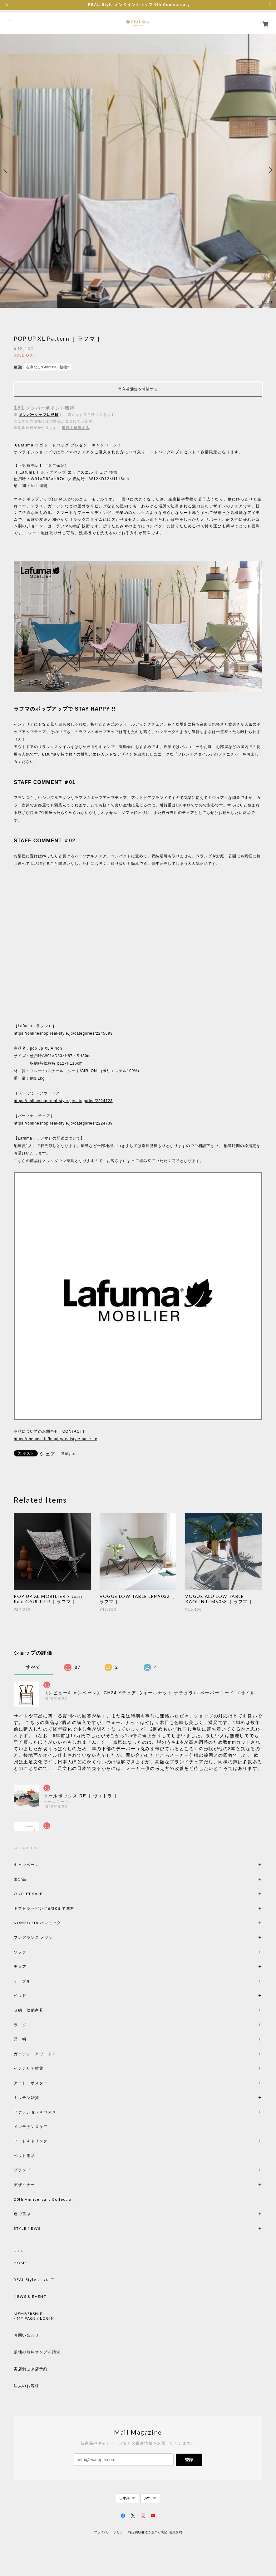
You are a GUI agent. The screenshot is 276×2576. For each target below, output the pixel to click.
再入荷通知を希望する (138, 389)
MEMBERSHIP (28, 2314)
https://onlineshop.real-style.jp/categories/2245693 (63, 1033)
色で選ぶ (22, 2213)
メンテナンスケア (31, 2126)
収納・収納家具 (45, 2010)
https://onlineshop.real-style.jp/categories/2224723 (63, 1101)
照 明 (20, 2039)
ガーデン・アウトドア (35, 2053)
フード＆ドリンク (31, 2141)
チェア (22, 1966)
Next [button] (270, 170)
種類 (18, 367)
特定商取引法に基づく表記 (147, 2532)
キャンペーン (26, 1864)
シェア (48, 1453)
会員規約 (175, 2532)
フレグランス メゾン (33, 1937)
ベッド (20, 1995)
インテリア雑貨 (43, 2068)
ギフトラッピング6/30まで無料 (44, 1908)
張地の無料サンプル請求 (37, 2352)
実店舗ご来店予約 (31, 2369)
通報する (68, 1453)
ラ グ (20, 2024)
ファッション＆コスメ (35, 2112)
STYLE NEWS (27, 2228)
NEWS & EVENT (30, 2296)
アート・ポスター (45, 2083)
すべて (33, 1667)
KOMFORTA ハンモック (37, 1922)
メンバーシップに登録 (38, 414)
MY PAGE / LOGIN (35, 2318)
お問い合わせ (26, 2335)
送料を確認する (75, 428)
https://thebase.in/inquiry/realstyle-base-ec (55, 1439)
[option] (138, 170)
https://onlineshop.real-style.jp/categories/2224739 (63, 1123)
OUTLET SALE (28, 1893)
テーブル (22, 1981)
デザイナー (24, 2184)
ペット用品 (24, 2155)
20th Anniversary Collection (44, 2199)
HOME (20, 2263)
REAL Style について (34, 2280)
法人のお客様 (26, 2386)
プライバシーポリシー (110, 2532)
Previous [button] (6, 170)
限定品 (20, 1879)
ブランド (22, 2170)
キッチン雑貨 (43, 2097)
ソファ (31, 1952)
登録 (189, 2459)
